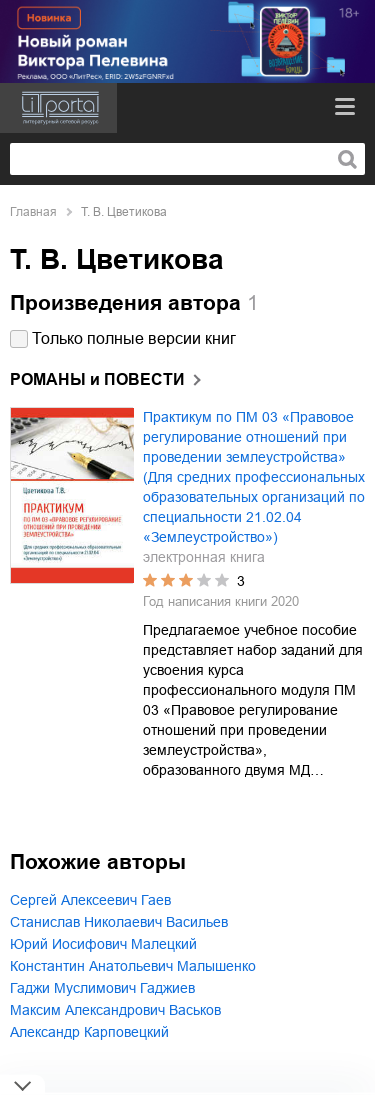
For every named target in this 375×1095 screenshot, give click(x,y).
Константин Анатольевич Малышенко (133, 966)
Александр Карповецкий (89, 1032)
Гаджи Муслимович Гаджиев (102, 988)
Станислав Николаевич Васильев (119, 922)
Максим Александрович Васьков (115, 1010)
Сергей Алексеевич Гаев (90, 900)
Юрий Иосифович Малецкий (103, 944)
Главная (33, 212)
